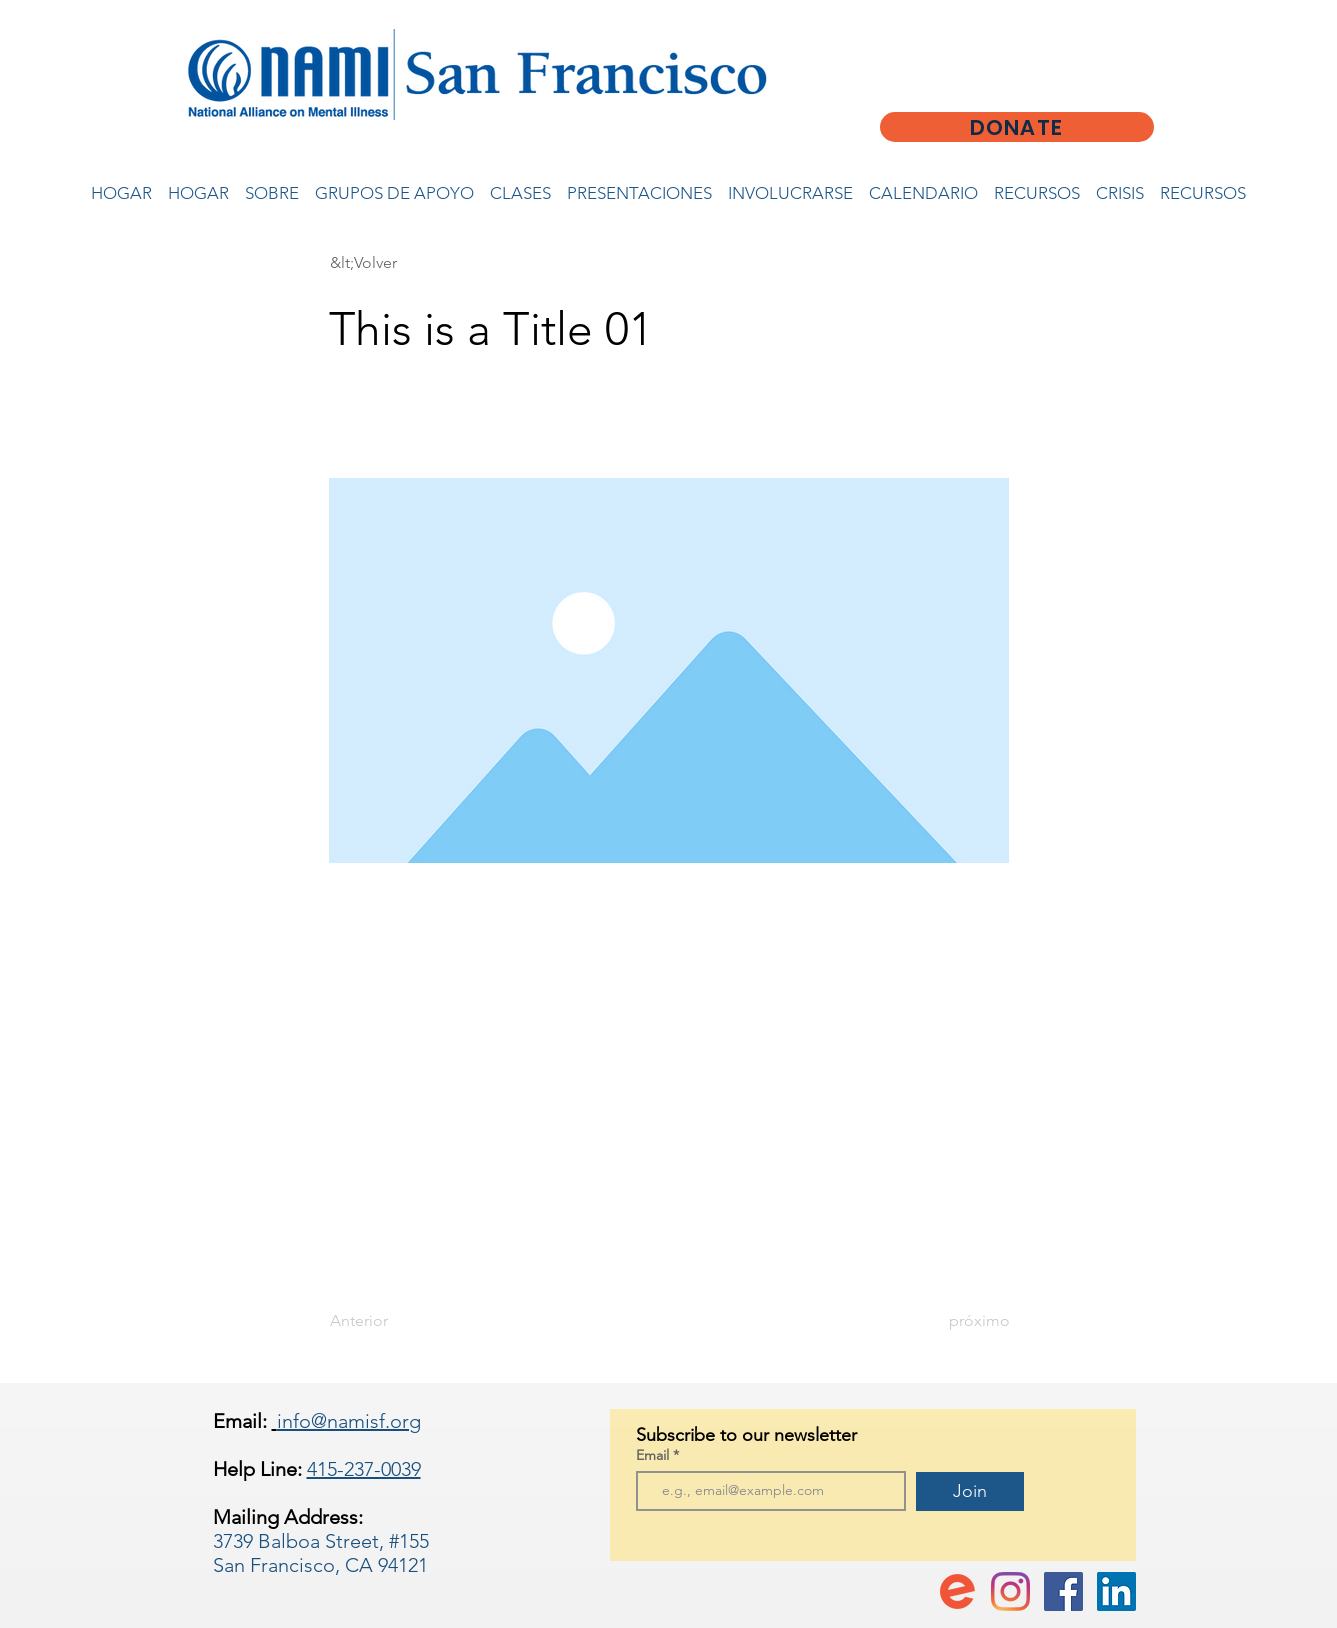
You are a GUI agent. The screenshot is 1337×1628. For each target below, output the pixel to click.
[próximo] (960, 1321)
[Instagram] (1010, 1591)
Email (654, 1455)
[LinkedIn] (1116, 1591)
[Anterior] (396, 1321)
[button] (396, 263)
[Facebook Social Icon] (1063, 1591)
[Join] (970, 1491)
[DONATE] (1017, 127)
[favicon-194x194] (957, 1591)
